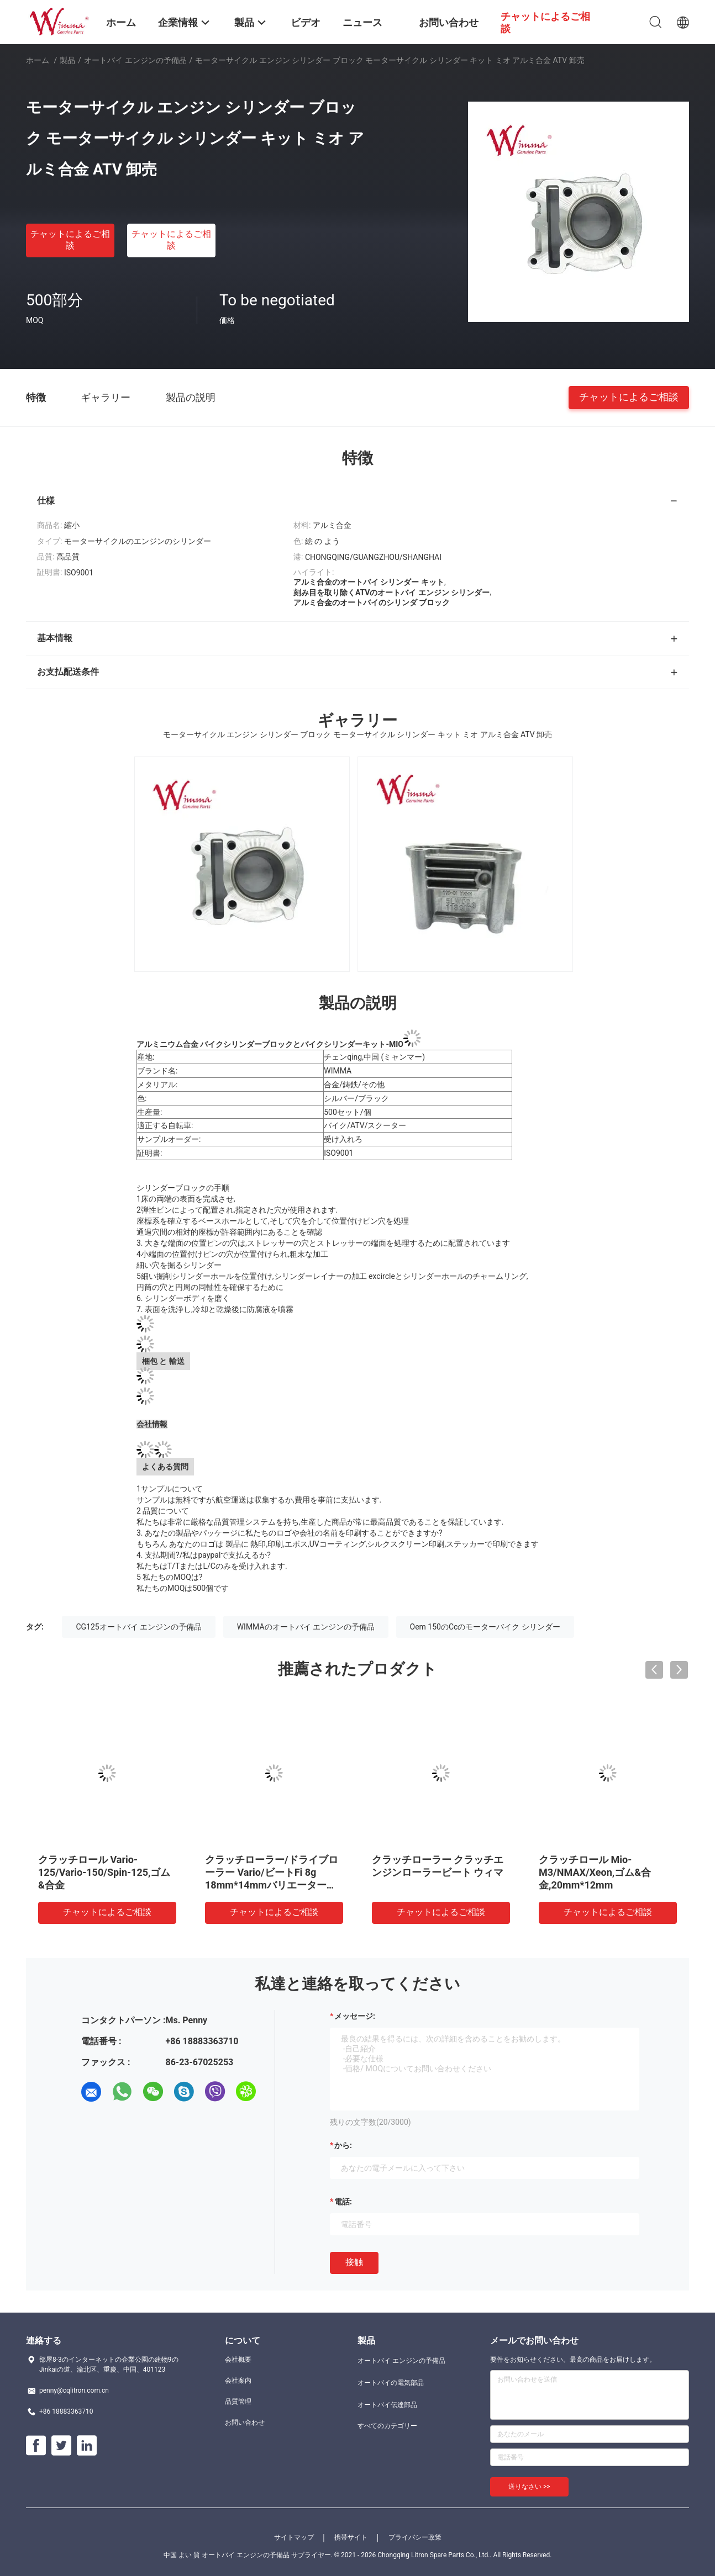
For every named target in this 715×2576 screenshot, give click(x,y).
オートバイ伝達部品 (387, 2405)
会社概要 (238, 2359)
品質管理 (238, 2401)
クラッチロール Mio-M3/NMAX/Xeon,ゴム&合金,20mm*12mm (595, 1872)
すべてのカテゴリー (387, 2426)
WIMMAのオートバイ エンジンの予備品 (306, 1626)
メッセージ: (354, 2016)
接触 (354, 2262)
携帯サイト (350, 2537)
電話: (343, 2201)
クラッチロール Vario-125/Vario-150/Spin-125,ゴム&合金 (104, 1872)
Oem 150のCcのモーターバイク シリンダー (485, 1626)
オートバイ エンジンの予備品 (135, 60)
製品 (67, 60)
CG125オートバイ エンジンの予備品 (139, 1626)
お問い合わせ (245, 2422)
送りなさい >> (529, 2486)
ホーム (37, 60)
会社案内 (238, 2380)
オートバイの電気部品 (391, 2383)
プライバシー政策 (414, 2537)
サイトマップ (294, 2537)
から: (343, 2145)
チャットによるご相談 (70, 240)
